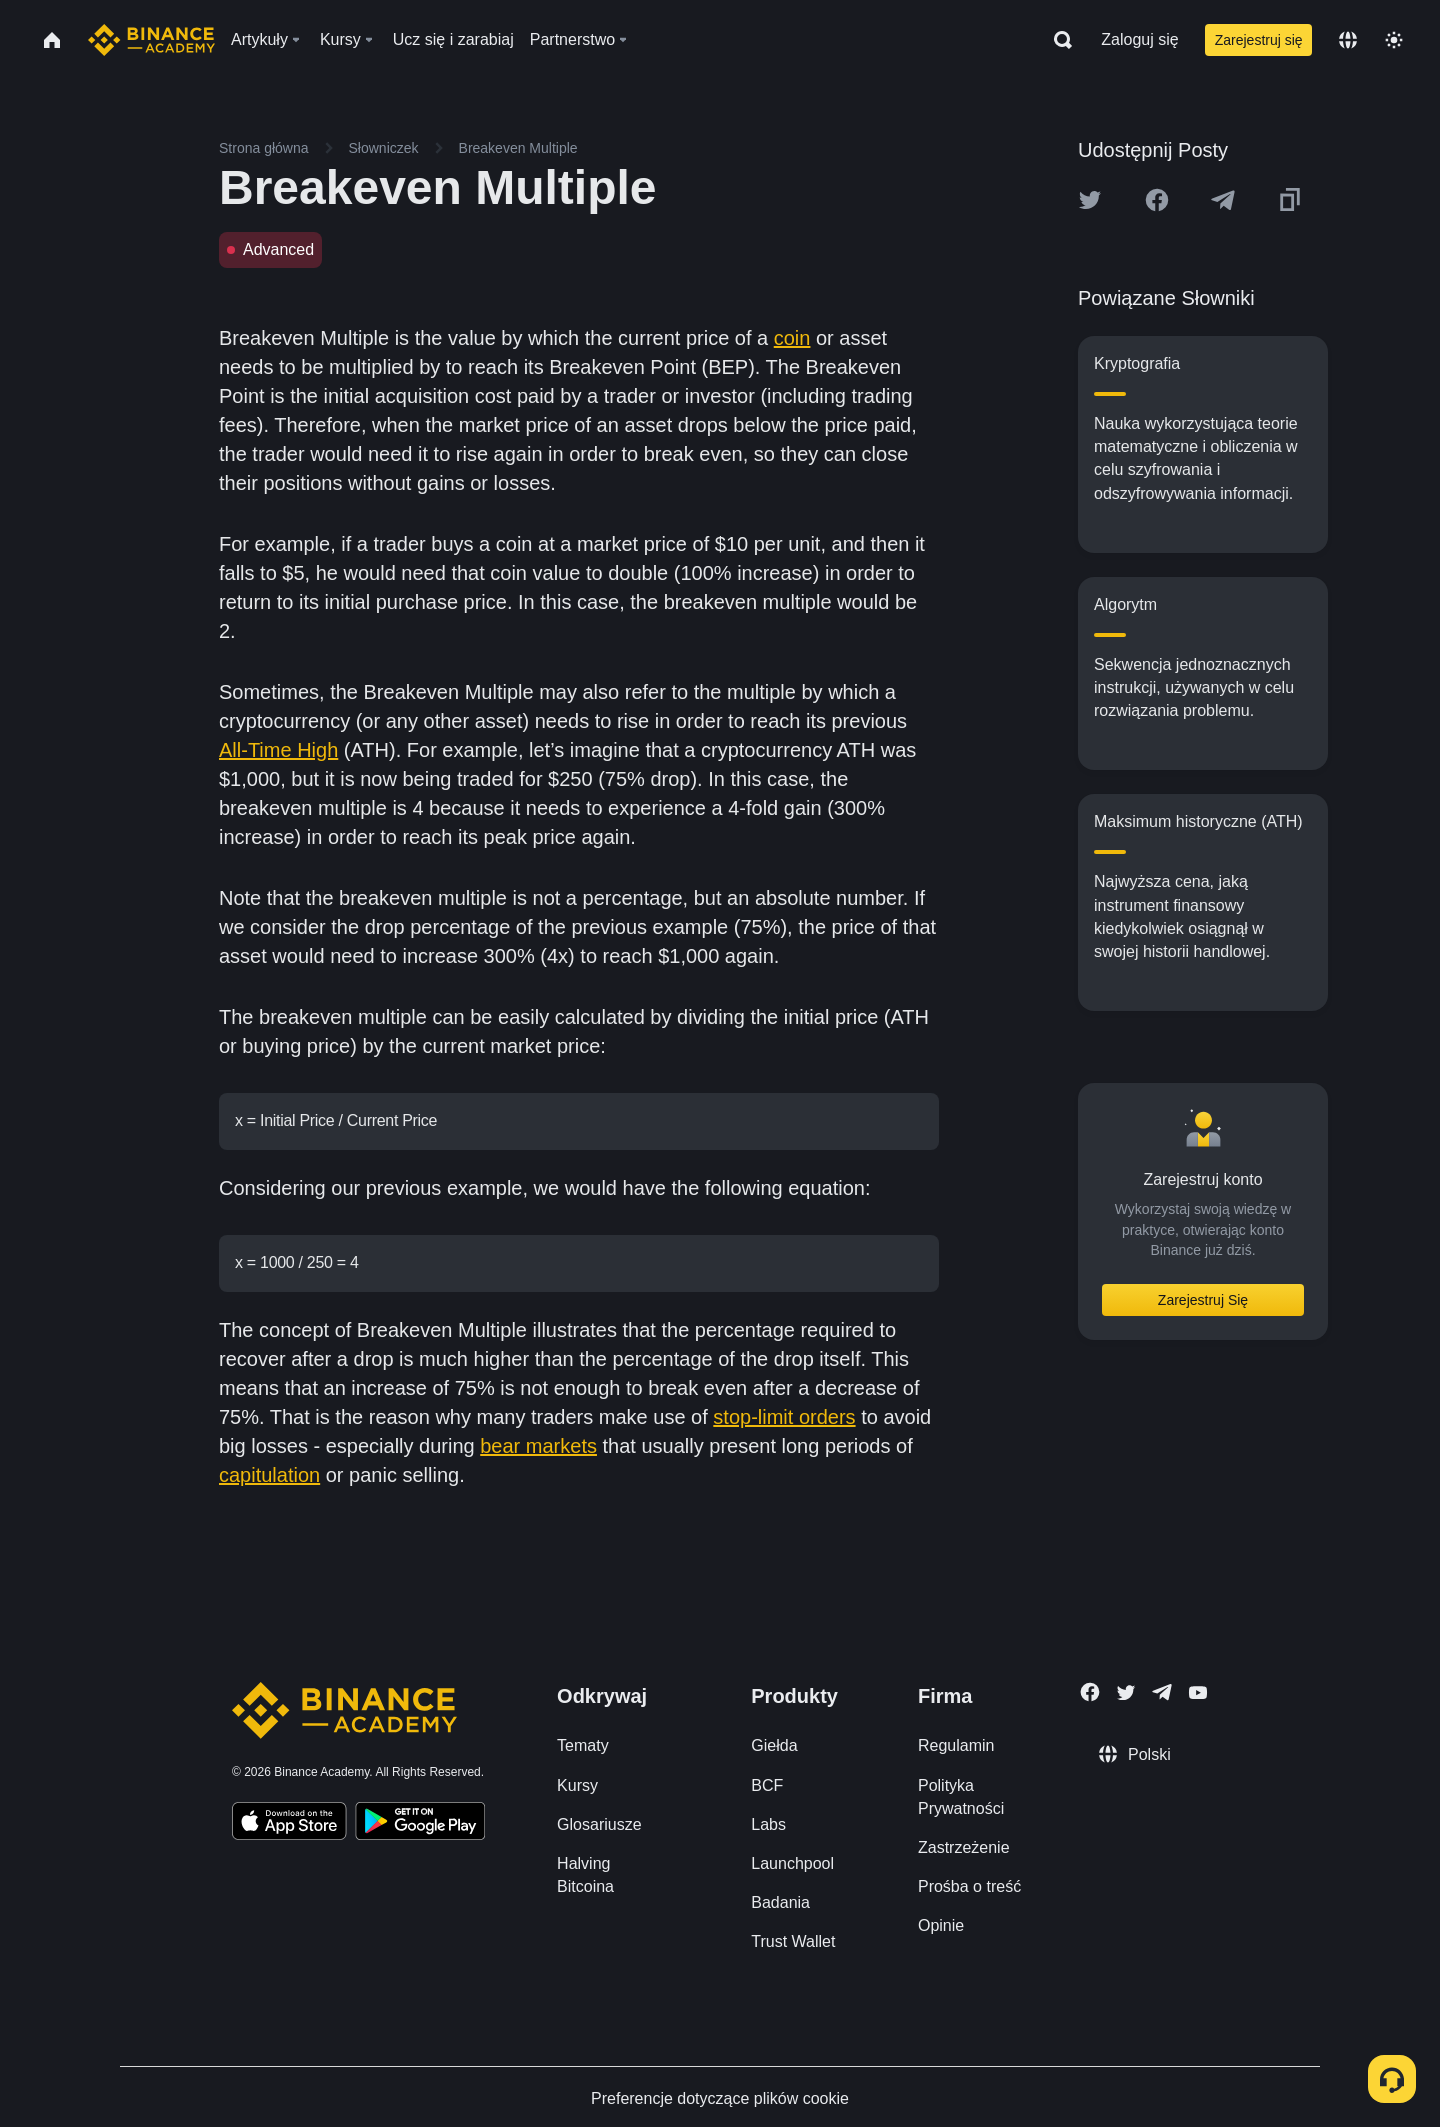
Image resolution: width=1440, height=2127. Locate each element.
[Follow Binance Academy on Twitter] (1126, 1689)
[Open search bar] (1057, 40)
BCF (767, 1781)
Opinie (941, 1921)
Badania (780, 1898)
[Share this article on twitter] (1090, 200)
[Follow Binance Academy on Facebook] (1090, 1688)
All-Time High (278, 750)
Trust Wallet (793, 1937)
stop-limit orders (784, 1413)
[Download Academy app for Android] (420, 1820)
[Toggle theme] (1394, 40)
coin (792, 338)
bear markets (538, 1442)
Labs (768, 1820)
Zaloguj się (1139, 39)
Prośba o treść (969, 1882)
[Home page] (151, 40)
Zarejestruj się (1259, 40)
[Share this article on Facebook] (1157, 200)
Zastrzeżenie (964, 1843)
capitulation (269, 1471)
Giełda (774, 1741)
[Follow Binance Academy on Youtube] (1198, 1688)
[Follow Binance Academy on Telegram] (1162, 1688)
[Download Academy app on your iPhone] (289, 1820)
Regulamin (956, 1741)
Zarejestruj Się (1203, 1300)
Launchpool (792, 1859)
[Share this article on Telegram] (1223, 200)
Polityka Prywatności (961, 1793)
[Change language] (1348, 40)
